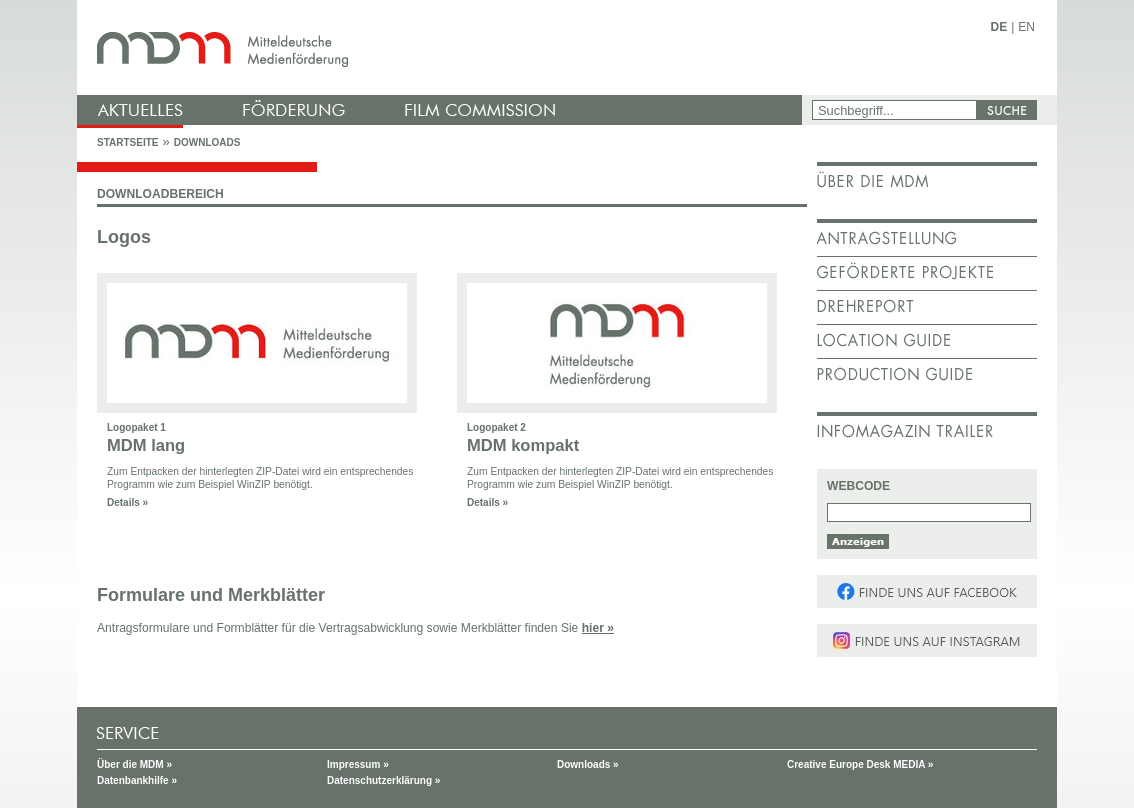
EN (1026, 27)
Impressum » (358, 764)
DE (999, 27)
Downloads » (588, 764)
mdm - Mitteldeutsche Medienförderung (442, 47)
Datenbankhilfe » (137, 780)
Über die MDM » (134, 764)
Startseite (127, 142)
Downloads (207, 142)
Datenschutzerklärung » (383, 780)
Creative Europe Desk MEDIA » (860, 764)
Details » (127, 502)
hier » (598, 628)
